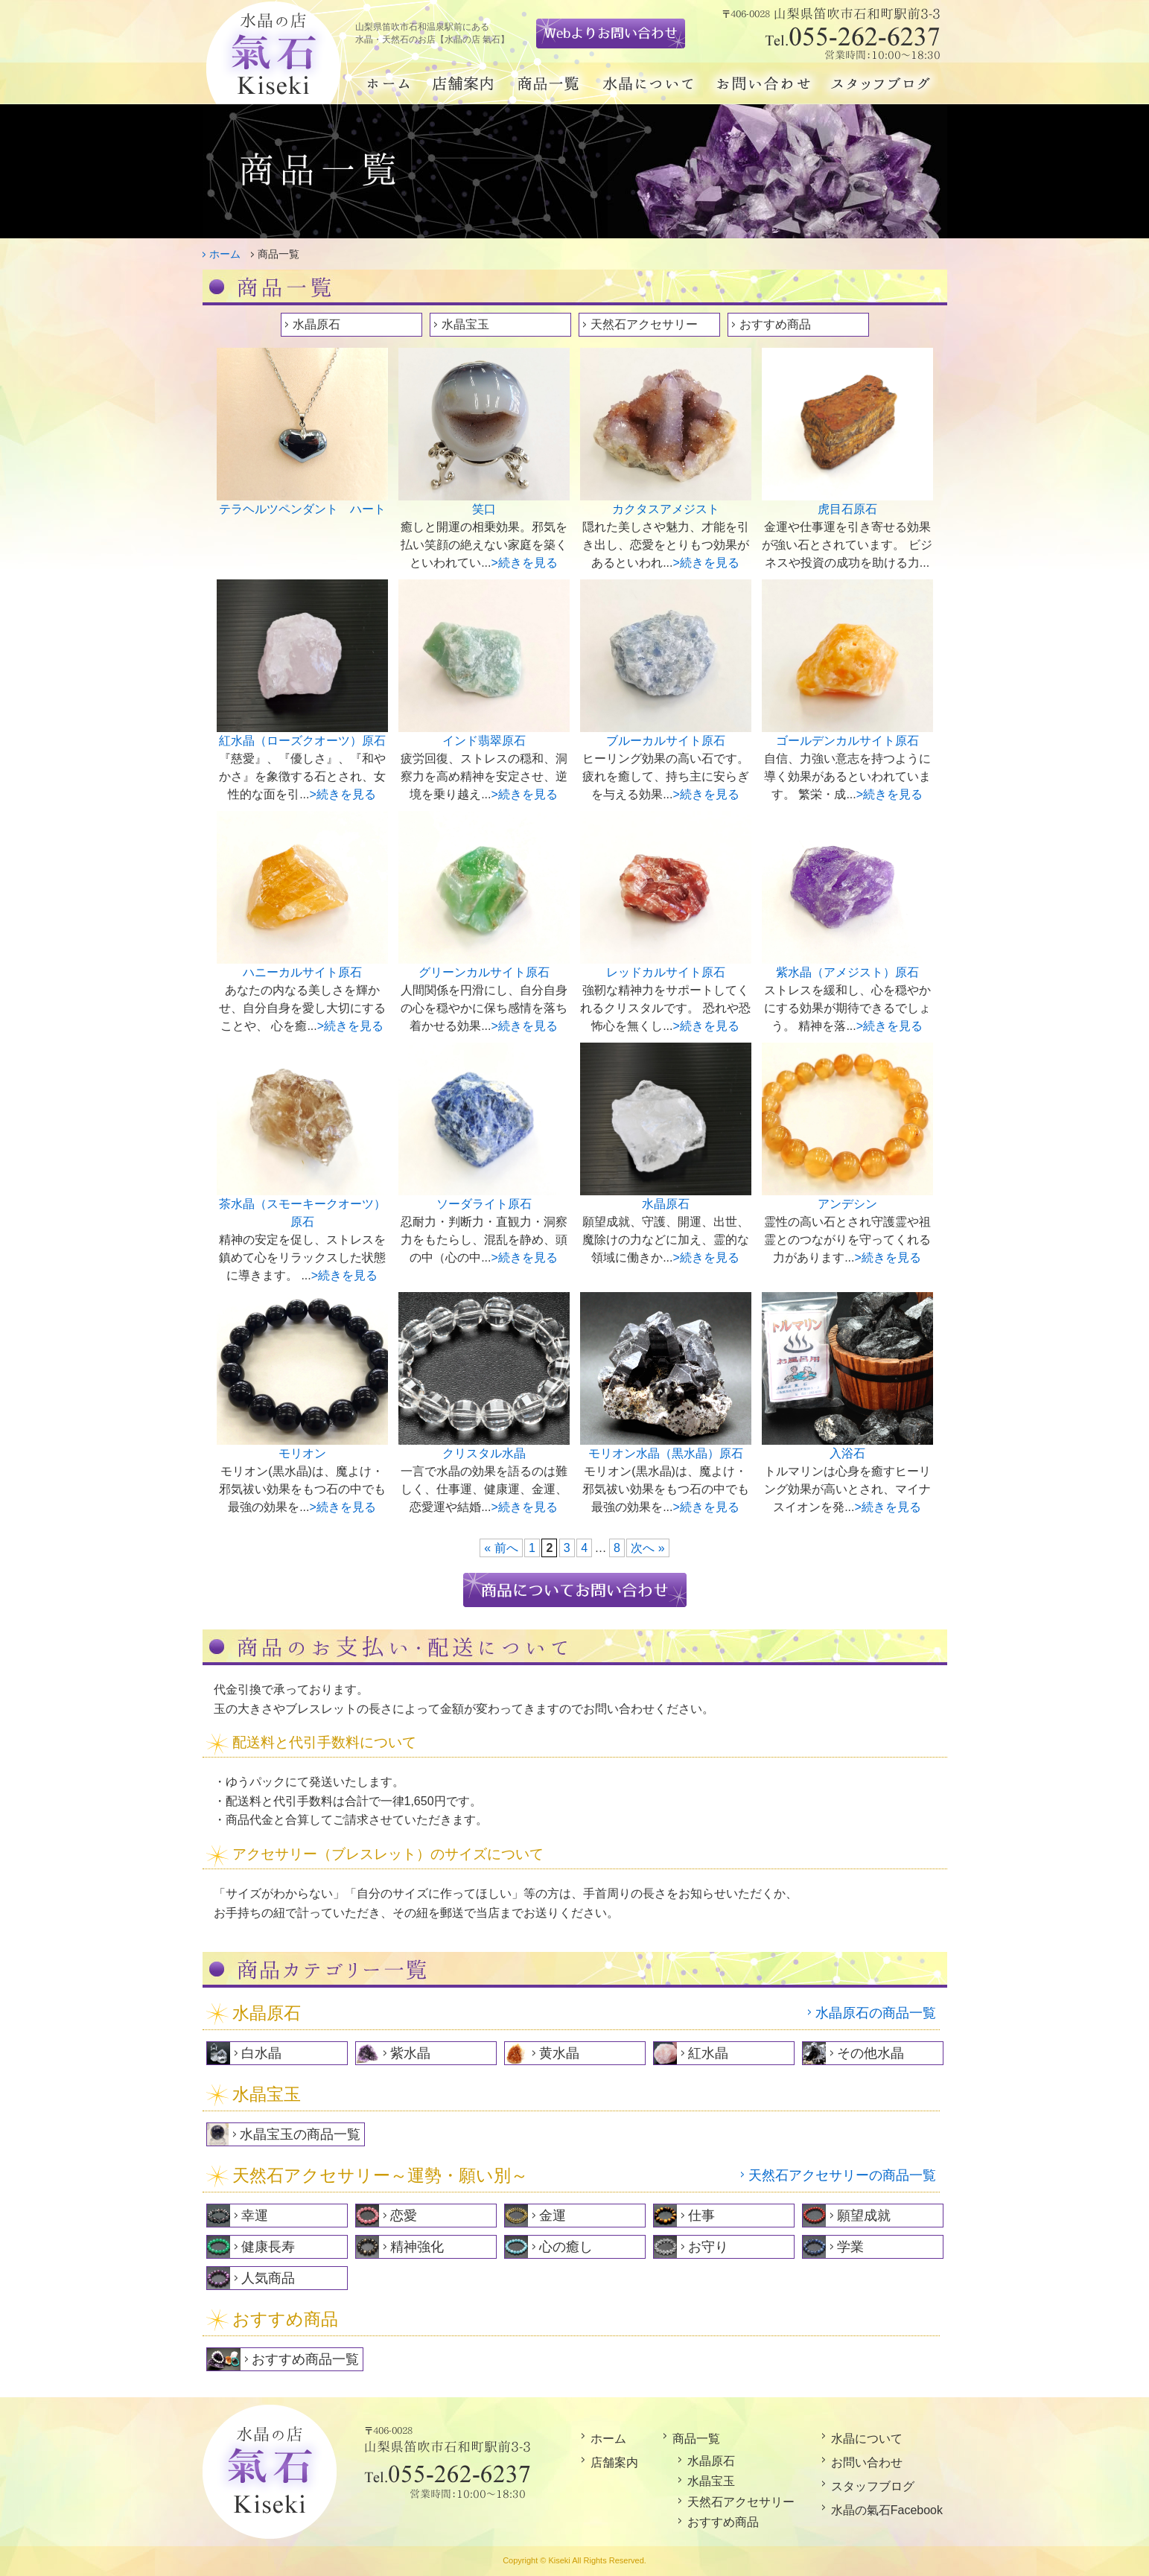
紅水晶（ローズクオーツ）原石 (302, 740)
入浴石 (847, 1453)
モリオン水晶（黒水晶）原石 (665, 1453)
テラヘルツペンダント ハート (302, 509)
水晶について (867, 2438)
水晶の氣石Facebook (887, 2510)
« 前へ (501, 1548)
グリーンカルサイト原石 (484, 972)
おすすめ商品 (775, 324)
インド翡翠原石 (484, 740)
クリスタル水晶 (484, 1453)
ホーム (225, 254)
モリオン (302, 1453)
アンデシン (847, 1204)
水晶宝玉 (465, 324)
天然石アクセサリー (644, 324)
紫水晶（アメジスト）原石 (847, 972)
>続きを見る (524, 562)
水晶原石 (316, 324)
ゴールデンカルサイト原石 (847, 740)
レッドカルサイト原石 (665, 972)
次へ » (647, 1548)
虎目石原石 (847, 509)
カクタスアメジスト (665, 509)
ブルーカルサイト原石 (665, 740)
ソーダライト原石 (484, 1204)
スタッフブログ (872, 2486)
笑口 (484, 509)
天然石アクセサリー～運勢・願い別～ (380, 2175)
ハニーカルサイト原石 (302, 972)
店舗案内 (614, 2462)
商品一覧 (696, 2438)
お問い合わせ (867, 2462)
